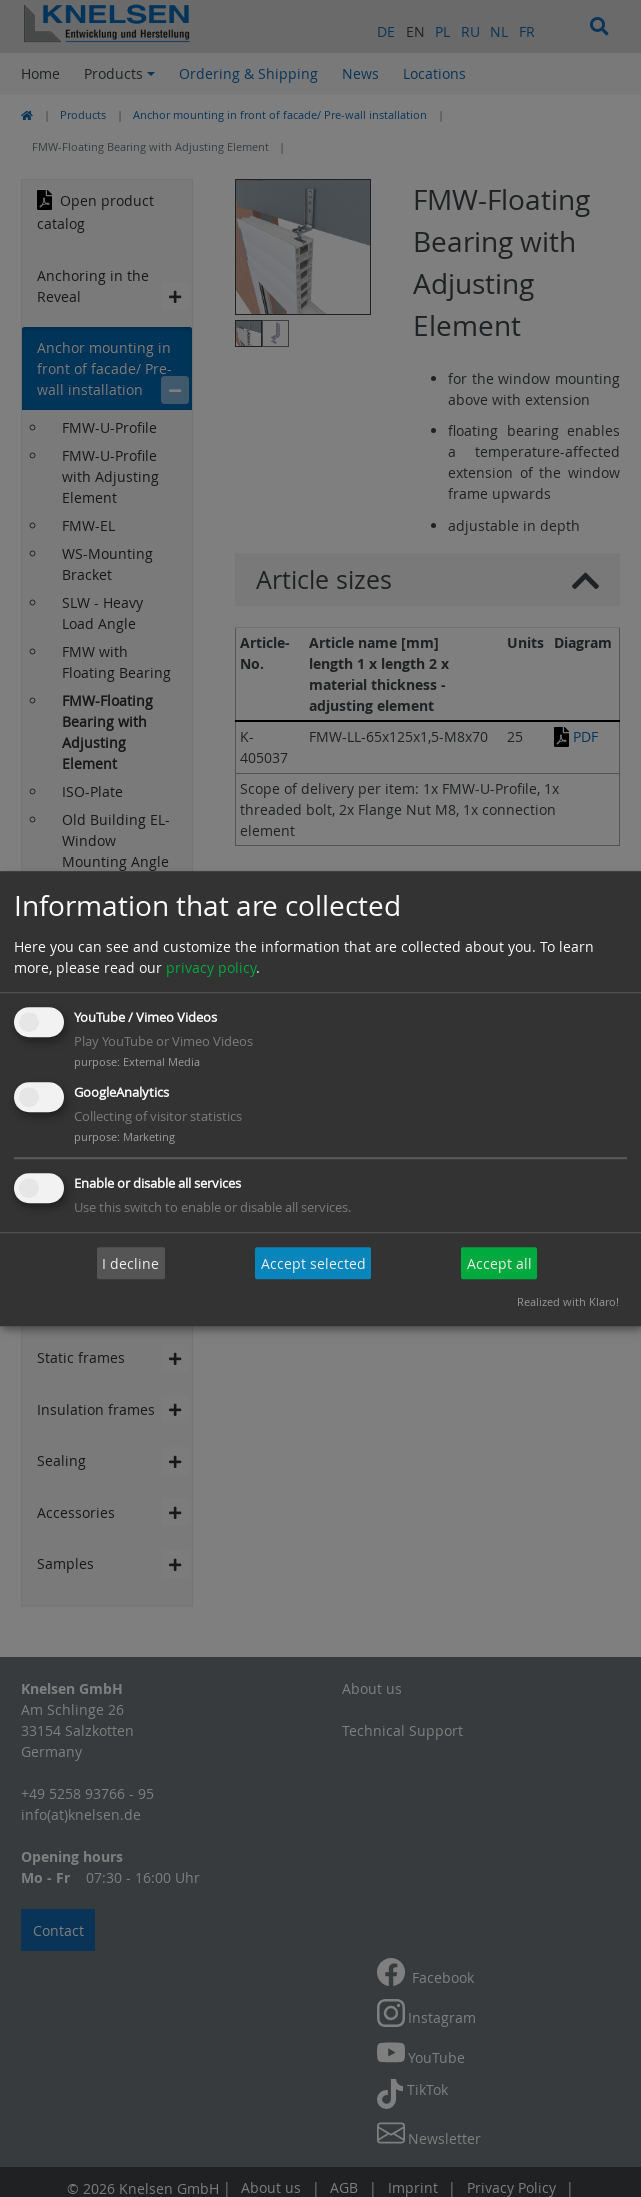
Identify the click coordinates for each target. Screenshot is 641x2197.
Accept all (499, 1263)
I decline (130, 1263)
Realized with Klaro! (568, 1301)
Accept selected (313, 1263)
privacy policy (211, 968)
